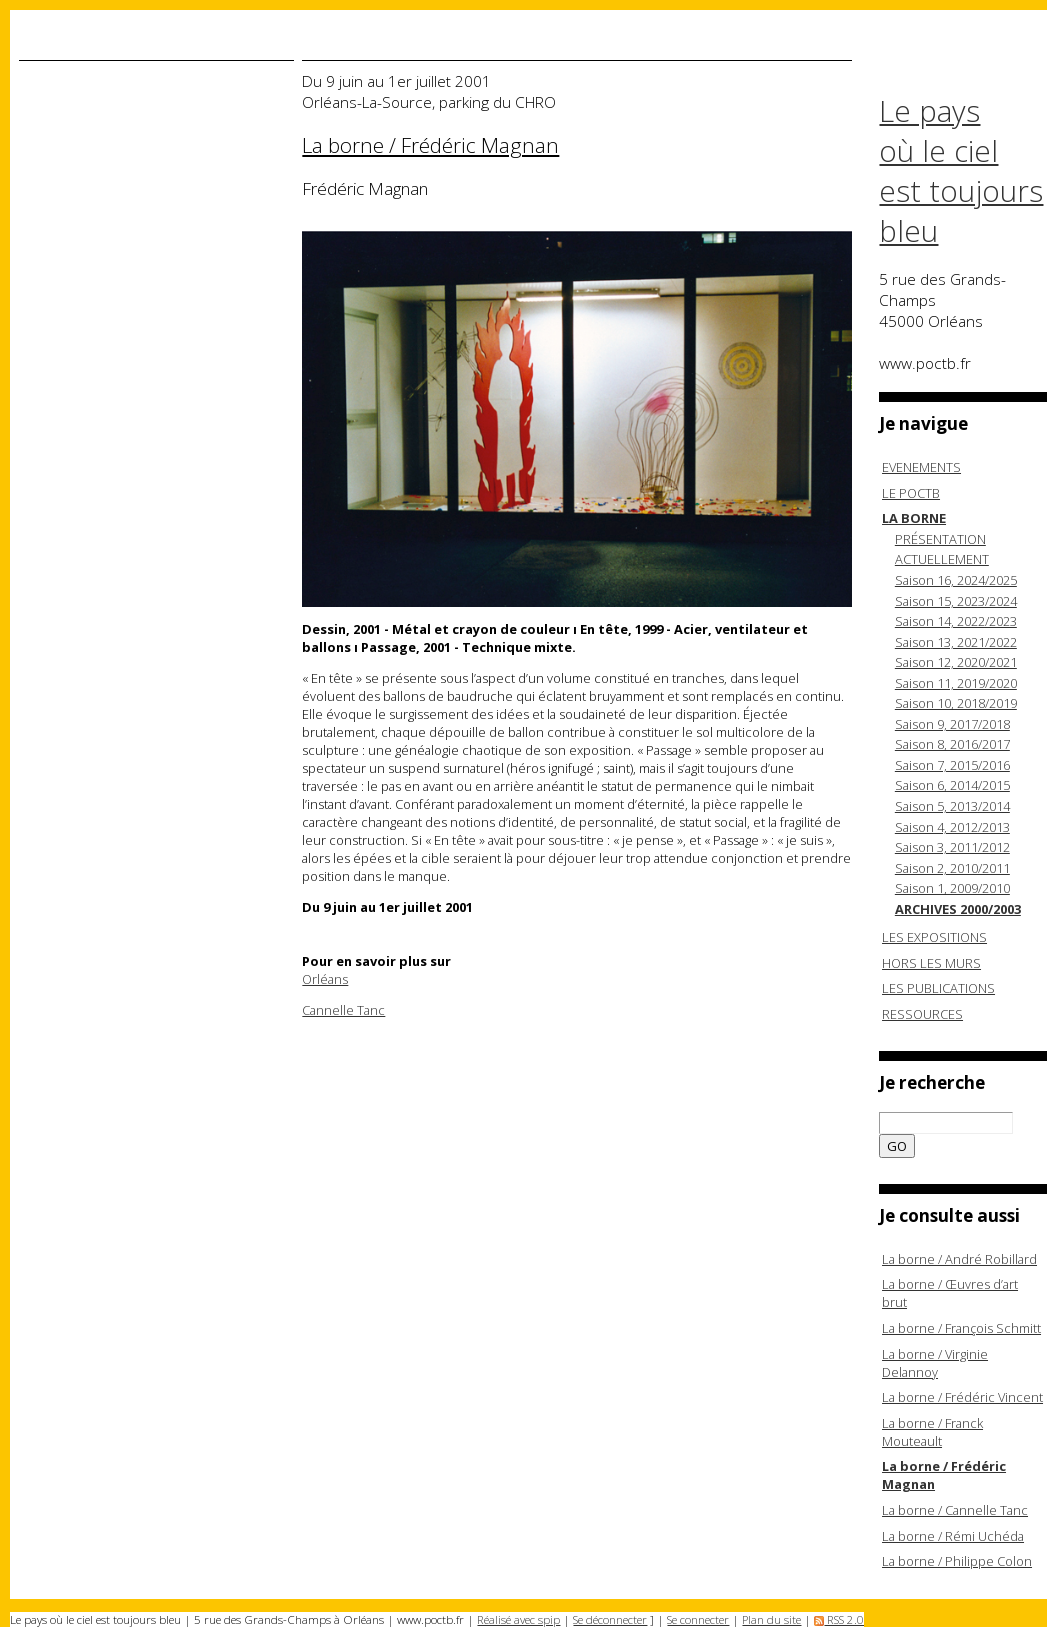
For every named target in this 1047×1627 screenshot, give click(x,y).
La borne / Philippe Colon (957, 1561)
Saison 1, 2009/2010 (952, 888)
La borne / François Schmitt (961, 1328)
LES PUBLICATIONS (938, 988)
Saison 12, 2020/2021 (956, 662)
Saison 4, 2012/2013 (952, 827)
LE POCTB (911, 493)
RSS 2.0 (839, 1619)
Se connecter (698, 1619)
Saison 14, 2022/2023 (956, 621)
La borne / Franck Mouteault (932, 1432)
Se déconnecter (610, 1619)
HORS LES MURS (931, 963)
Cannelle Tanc (343, 1010)
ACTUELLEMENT (942, 559)
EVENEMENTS (921, 467)
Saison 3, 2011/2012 (952, 847)
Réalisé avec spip (518, 1619)
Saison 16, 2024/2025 (956, 580)
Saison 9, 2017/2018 (952, 724)
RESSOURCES (922, 1014)
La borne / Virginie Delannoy (935, 1363)
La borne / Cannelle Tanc (955, 1510)
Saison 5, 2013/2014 (952, 806)
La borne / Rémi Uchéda (953, 1536)
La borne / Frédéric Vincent (962, 1397)
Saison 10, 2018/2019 (956, 703)
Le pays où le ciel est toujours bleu (961, 171)
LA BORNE (914, 518)
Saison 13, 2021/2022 (956, 642)
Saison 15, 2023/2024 (956, 601)
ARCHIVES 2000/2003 (958, 909)
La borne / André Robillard (959, 1259)
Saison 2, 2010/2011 (952, 868)
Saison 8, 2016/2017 (952, 744)
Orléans (325, 979)
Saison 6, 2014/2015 (952, 785)
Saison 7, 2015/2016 (952, 765)
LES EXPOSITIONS (934, 937)
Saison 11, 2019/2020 (956, 683)
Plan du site (771, 1619)
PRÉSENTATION (940, 539)
